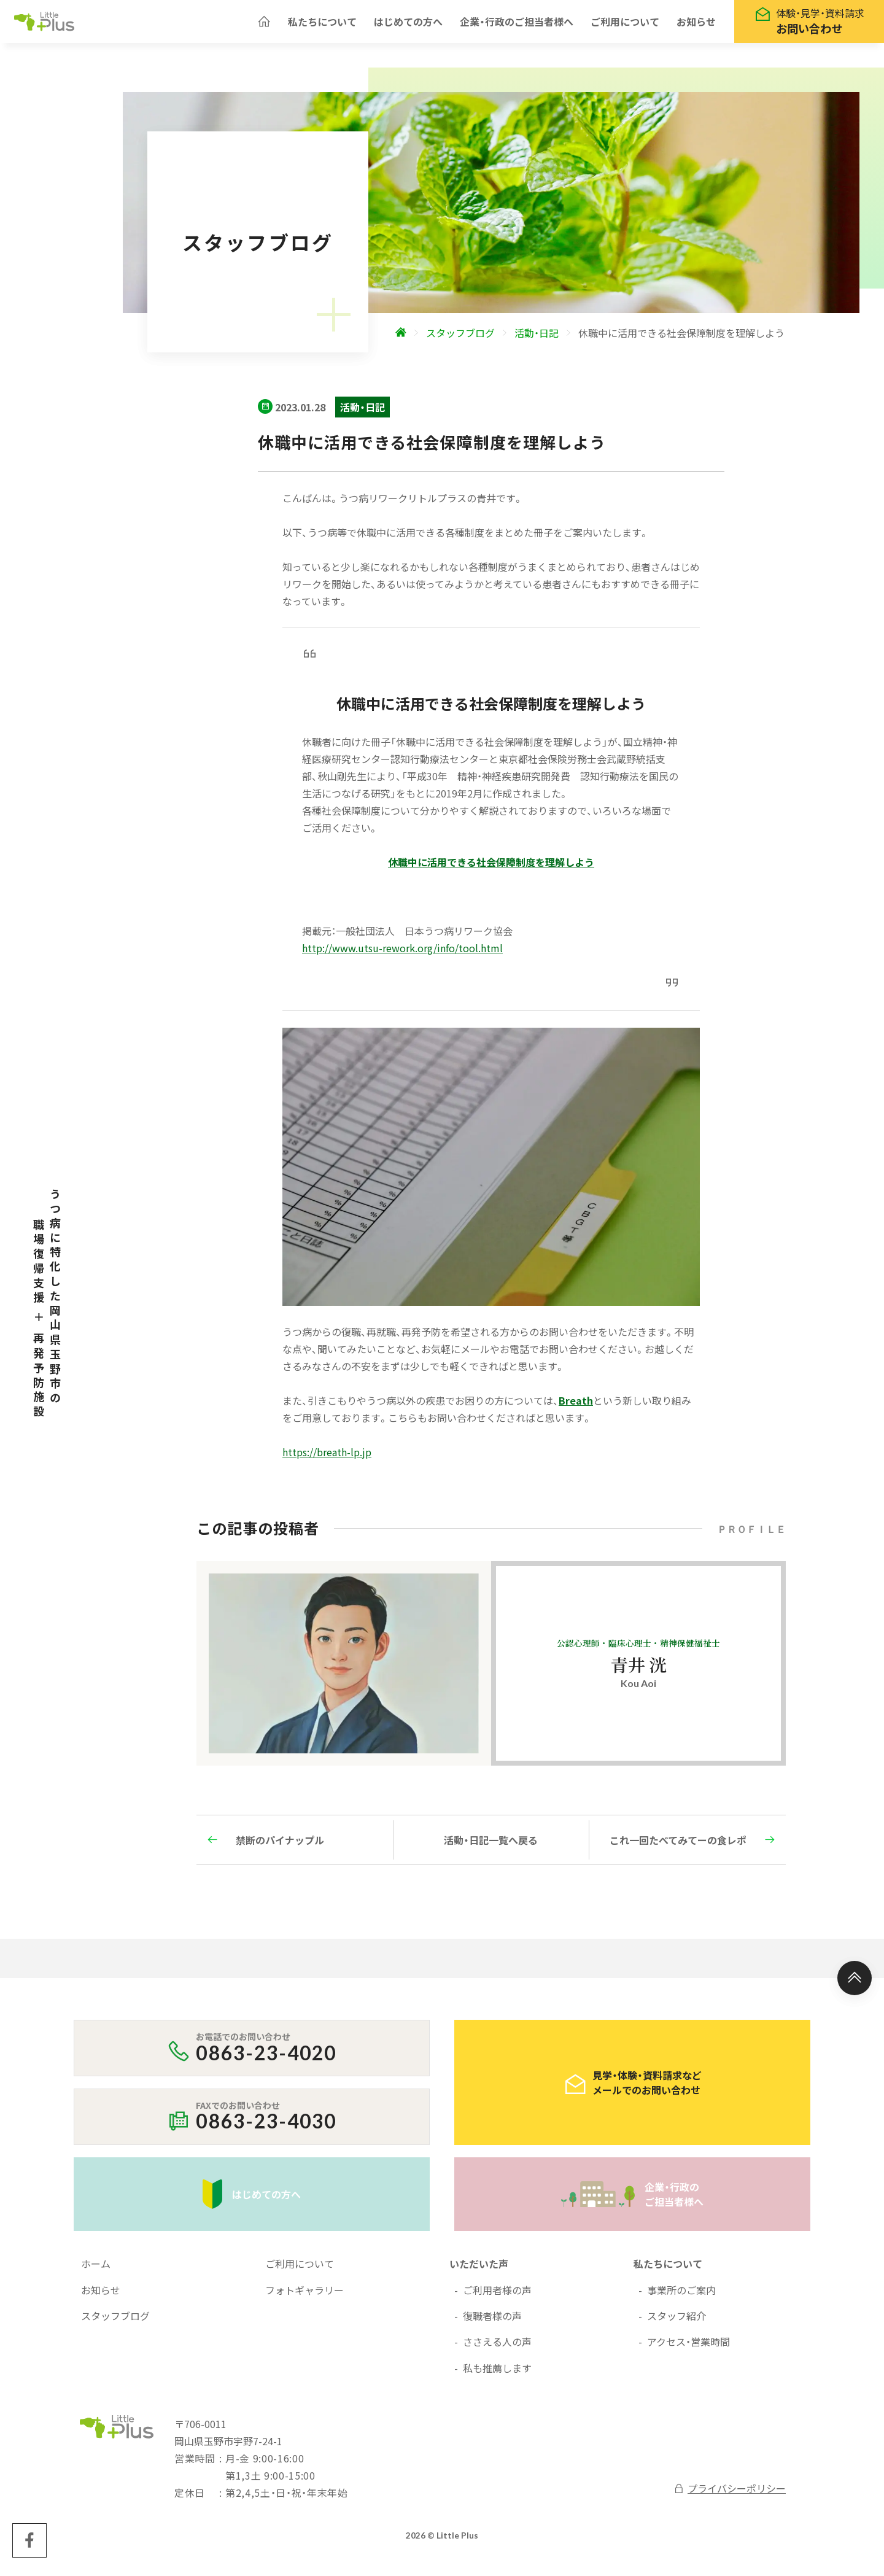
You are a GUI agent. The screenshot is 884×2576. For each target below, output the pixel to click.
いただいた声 (478, 2269)
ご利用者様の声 (497, 2296)
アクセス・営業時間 (688, 2347)
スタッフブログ (115, 2321)
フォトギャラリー (304, 2296)
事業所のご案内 (681, 2296)
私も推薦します (497, 2374)
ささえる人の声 (497, 2347)
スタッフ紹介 (676, 2321)
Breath (576, 1406)
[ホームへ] (264, 24)
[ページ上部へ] (854, 1984)
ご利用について (625, 24)
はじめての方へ (408, 24)
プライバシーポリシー (729, 2494)
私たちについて (322, 24)
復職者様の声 (492, 2321)
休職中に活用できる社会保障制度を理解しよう (491, 868)
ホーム (95, 2269)
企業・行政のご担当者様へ (516, 24)
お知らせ (696, 24)
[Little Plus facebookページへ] (29, 2546)
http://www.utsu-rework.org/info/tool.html (402, 954)
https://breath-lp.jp (326, 1458)
